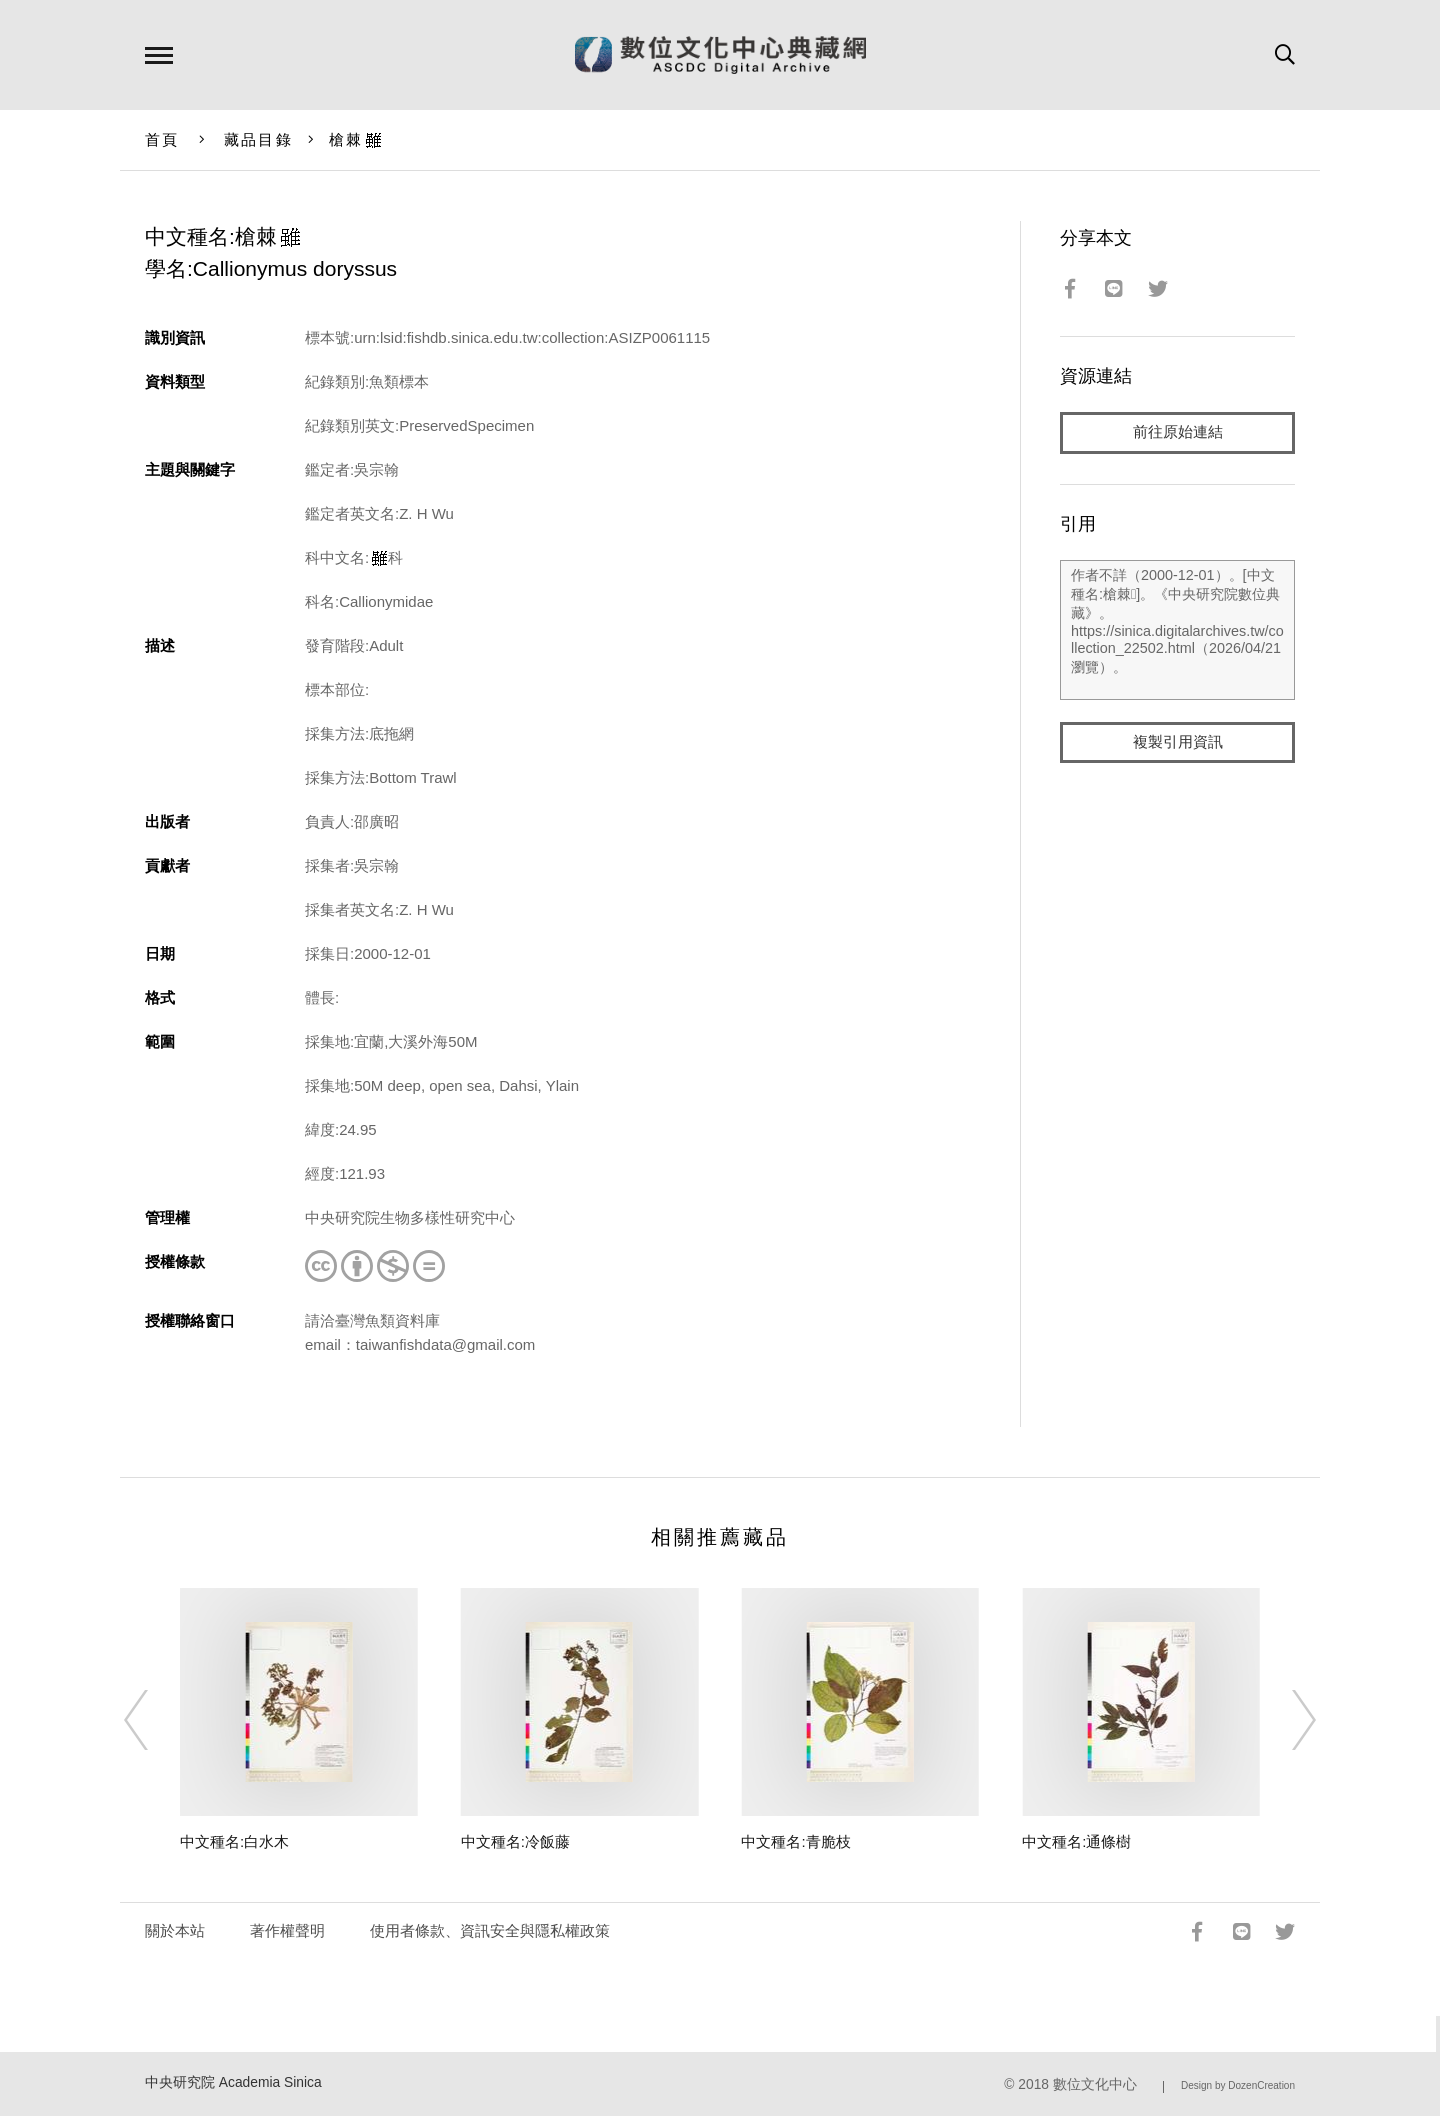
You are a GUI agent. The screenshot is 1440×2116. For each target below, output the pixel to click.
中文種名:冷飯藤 (515, 1841)
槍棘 (356, 139)
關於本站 (175, 1930)
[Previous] (154, 1720)
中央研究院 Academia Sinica (233, 2082)
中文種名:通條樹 (1076, 1841)
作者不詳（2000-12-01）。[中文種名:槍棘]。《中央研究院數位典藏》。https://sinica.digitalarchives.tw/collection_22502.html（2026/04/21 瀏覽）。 (1177, 630)
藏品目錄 (258, 139)
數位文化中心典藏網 (720, 55)
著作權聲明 (287, 1930)
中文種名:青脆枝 (795, 1841)
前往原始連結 (1178, 432)
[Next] (1286, 1720)
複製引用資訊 (1178, 742)
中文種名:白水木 (234, 1841)
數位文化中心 (1095, 2084)
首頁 (162, 139)
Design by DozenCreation (1238, 2085)
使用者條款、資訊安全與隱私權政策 (490, 1930)
